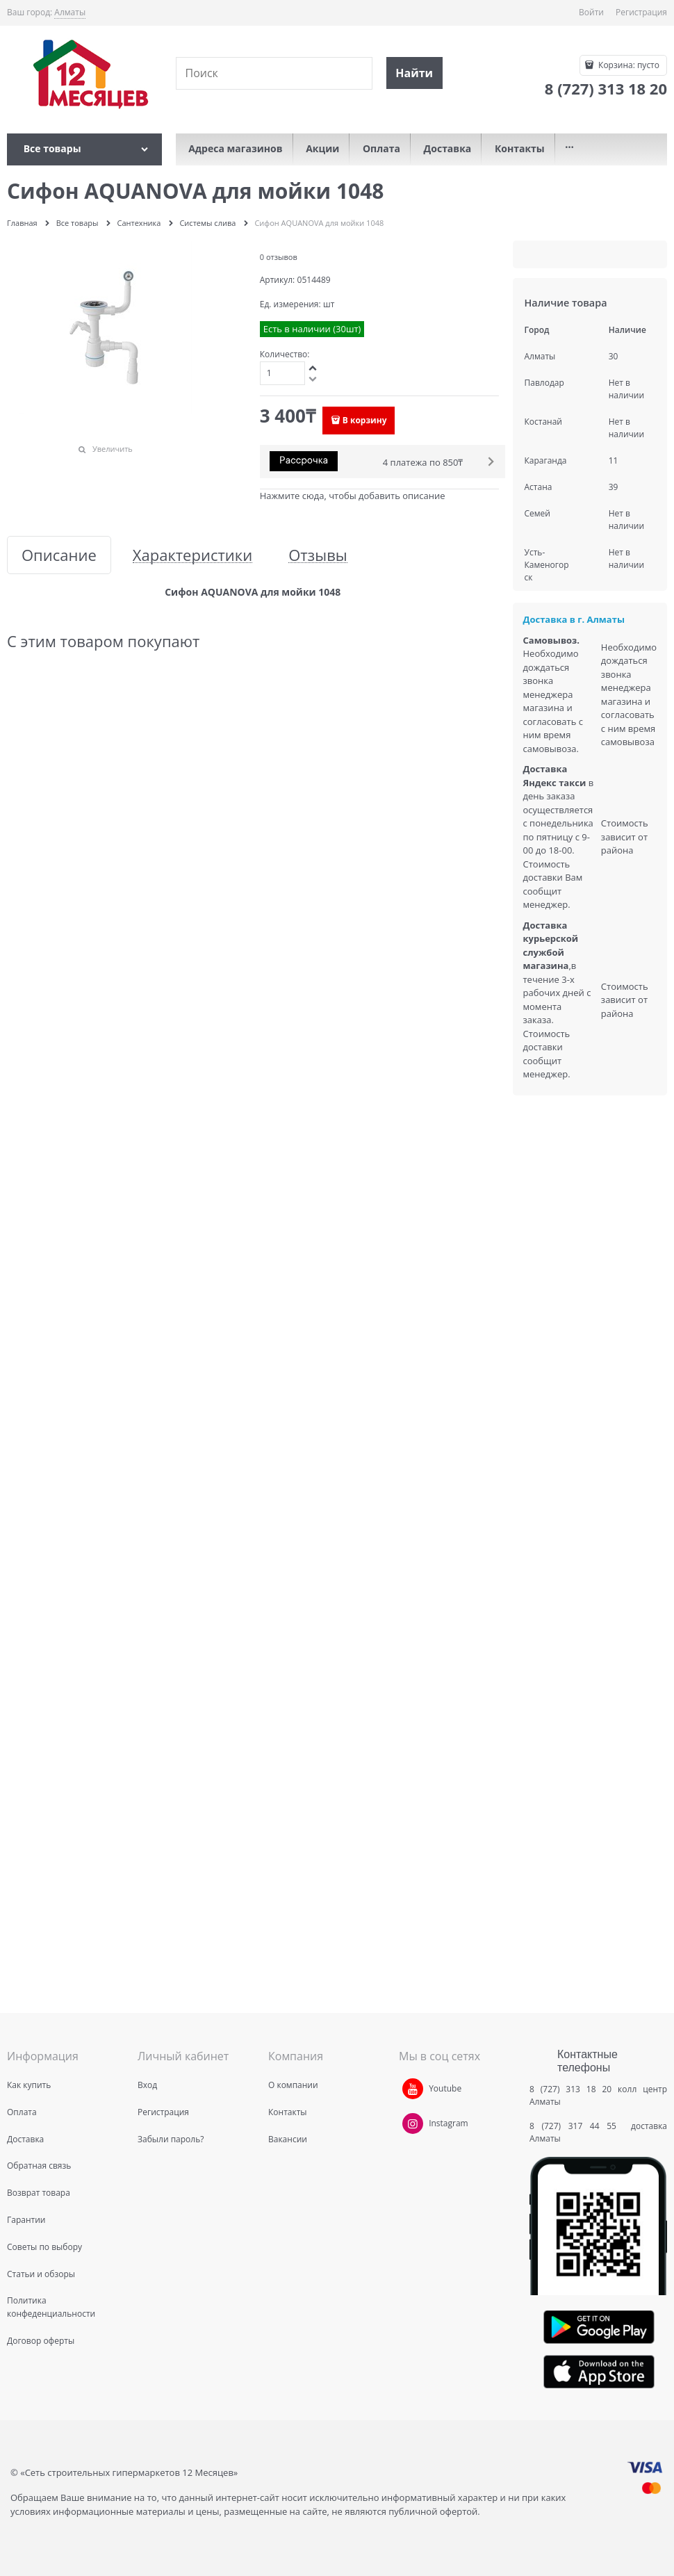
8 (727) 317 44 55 (576, 2126)
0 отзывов (278, 257)
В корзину (365, 420)
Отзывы (317, 555)
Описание (59, 555)
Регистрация (641, 12)
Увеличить (112, 448)
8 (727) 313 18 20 (570, 2089)
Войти (591, 12)
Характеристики (192, 555)
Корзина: (627, 65)
